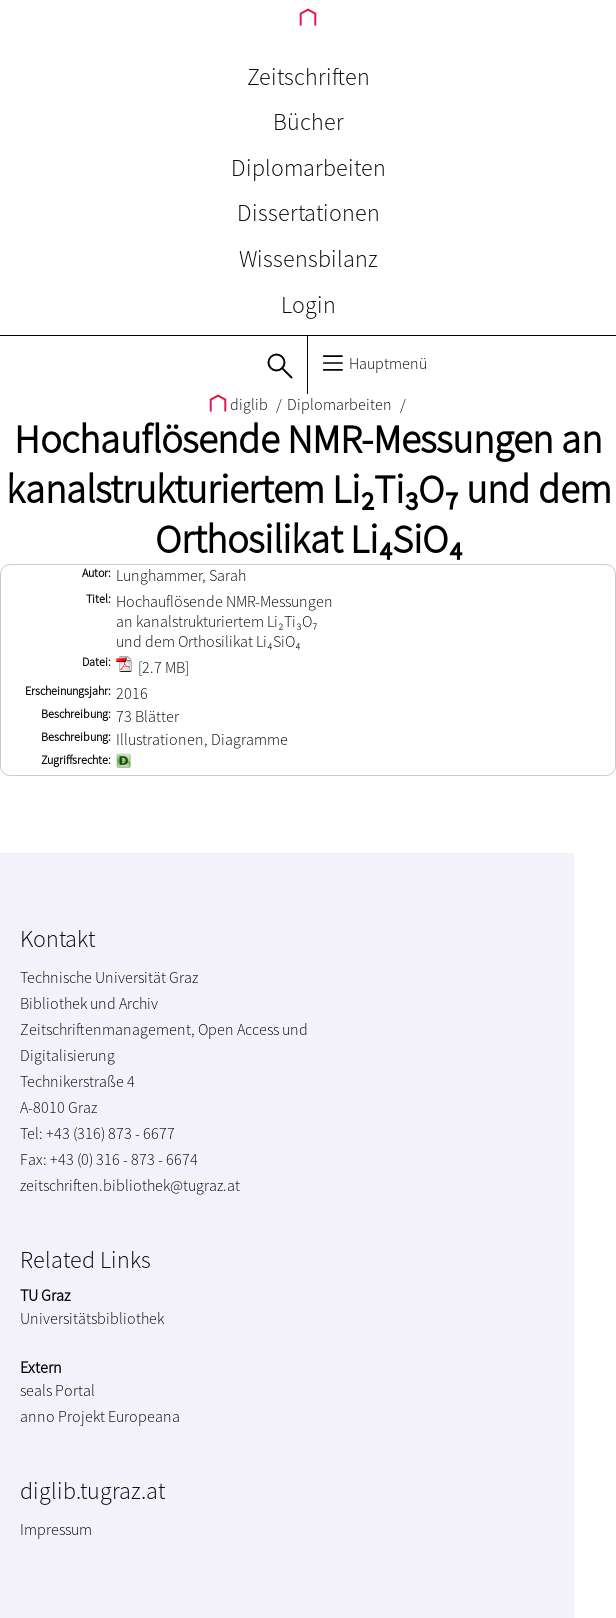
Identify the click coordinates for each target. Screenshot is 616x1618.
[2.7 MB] (152, 667)
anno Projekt (62, 1416)
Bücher (308, 121)
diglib (240, 404)
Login (308, 304)
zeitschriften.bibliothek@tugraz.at (130, 1185)
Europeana (144, 1416)
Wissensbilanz (308, 258)
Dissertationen (308, 212)
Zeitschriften (308, 76)
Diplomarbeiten (308, 167)
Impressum (56, 1529)
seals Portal (57, 1390)
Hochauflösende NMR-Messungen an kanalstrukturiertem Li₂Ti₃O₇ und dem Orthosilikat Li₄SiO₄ (308, 489)
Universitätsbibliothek (92, 1318)
